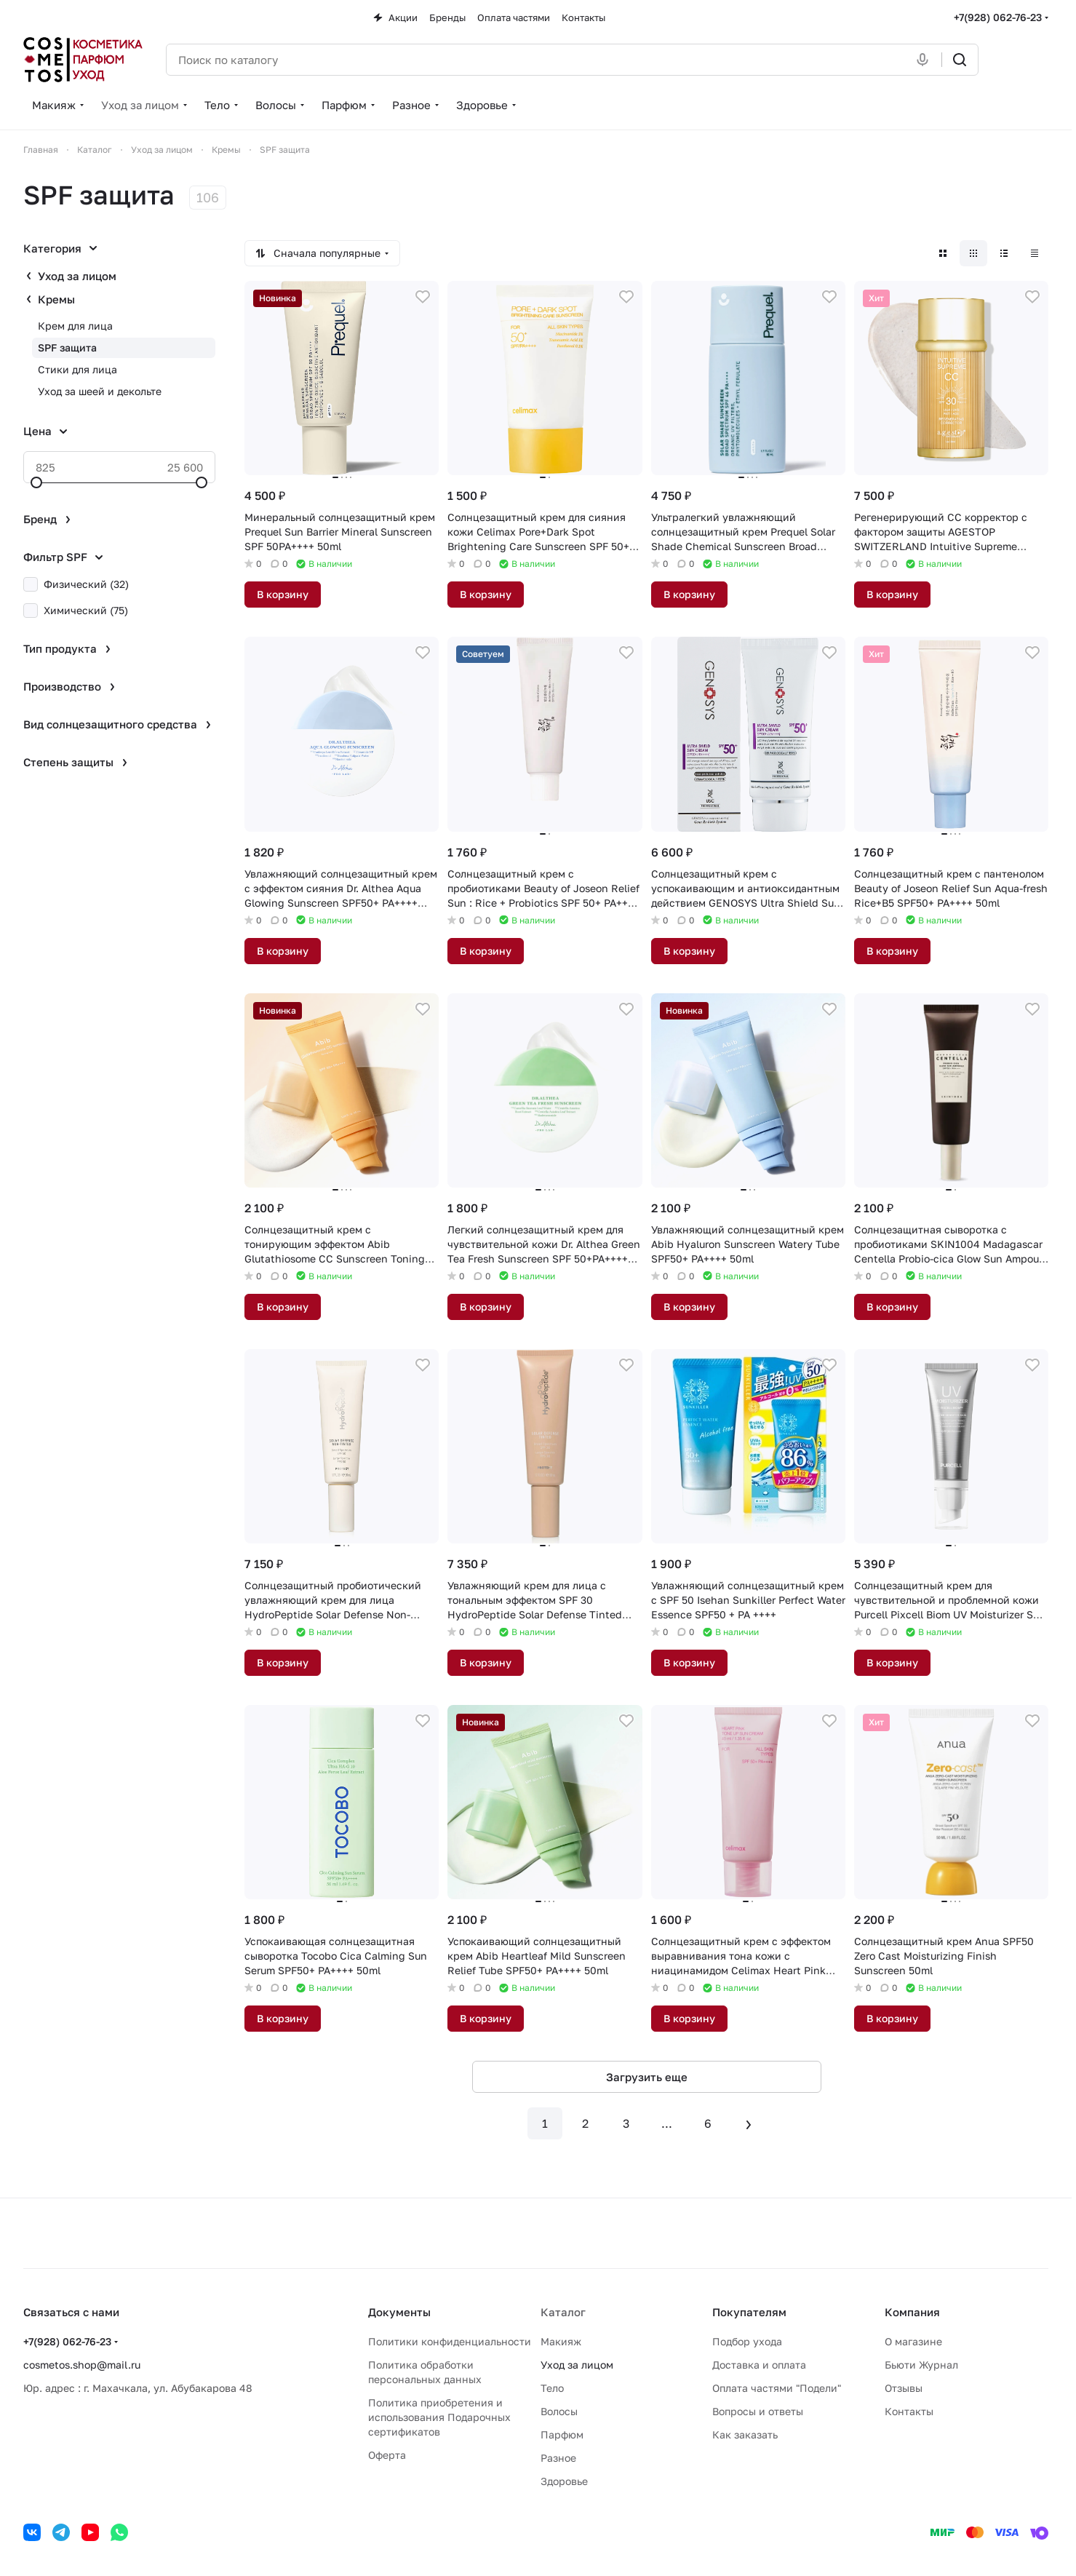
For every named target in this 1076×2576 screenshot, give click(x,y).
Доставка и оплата (759, 2364)
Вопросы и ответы (757, 2411)
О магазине (913, 2341)
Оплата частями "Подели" (776, 2388)
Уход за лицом (77, 275)
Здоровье (564, 2481)
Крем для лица (75, 325)
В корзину (282, 594)
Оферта (387, 2455)
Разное (558, 2458)
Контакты (909, 2411)
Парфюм (562, 2434)
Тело (552, 2388)
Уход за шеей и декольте (100, 391)
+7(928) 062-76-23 (998, 17)
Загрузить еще (647, 2076)
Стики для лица (77, 369)
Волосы (559, 2411)
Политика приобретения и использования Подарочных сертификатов (439, 2417)
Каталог (563, 2311)
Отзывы (903, 2388)
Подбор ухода (747, 2341)
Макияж (561, 2341)
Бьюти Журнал (921, 2364)
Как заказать (745, 2434)
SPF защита (67, 347)
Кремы (56, 299)
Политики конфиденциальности (449, 2341)
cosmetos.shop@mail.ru (81, 2364)
